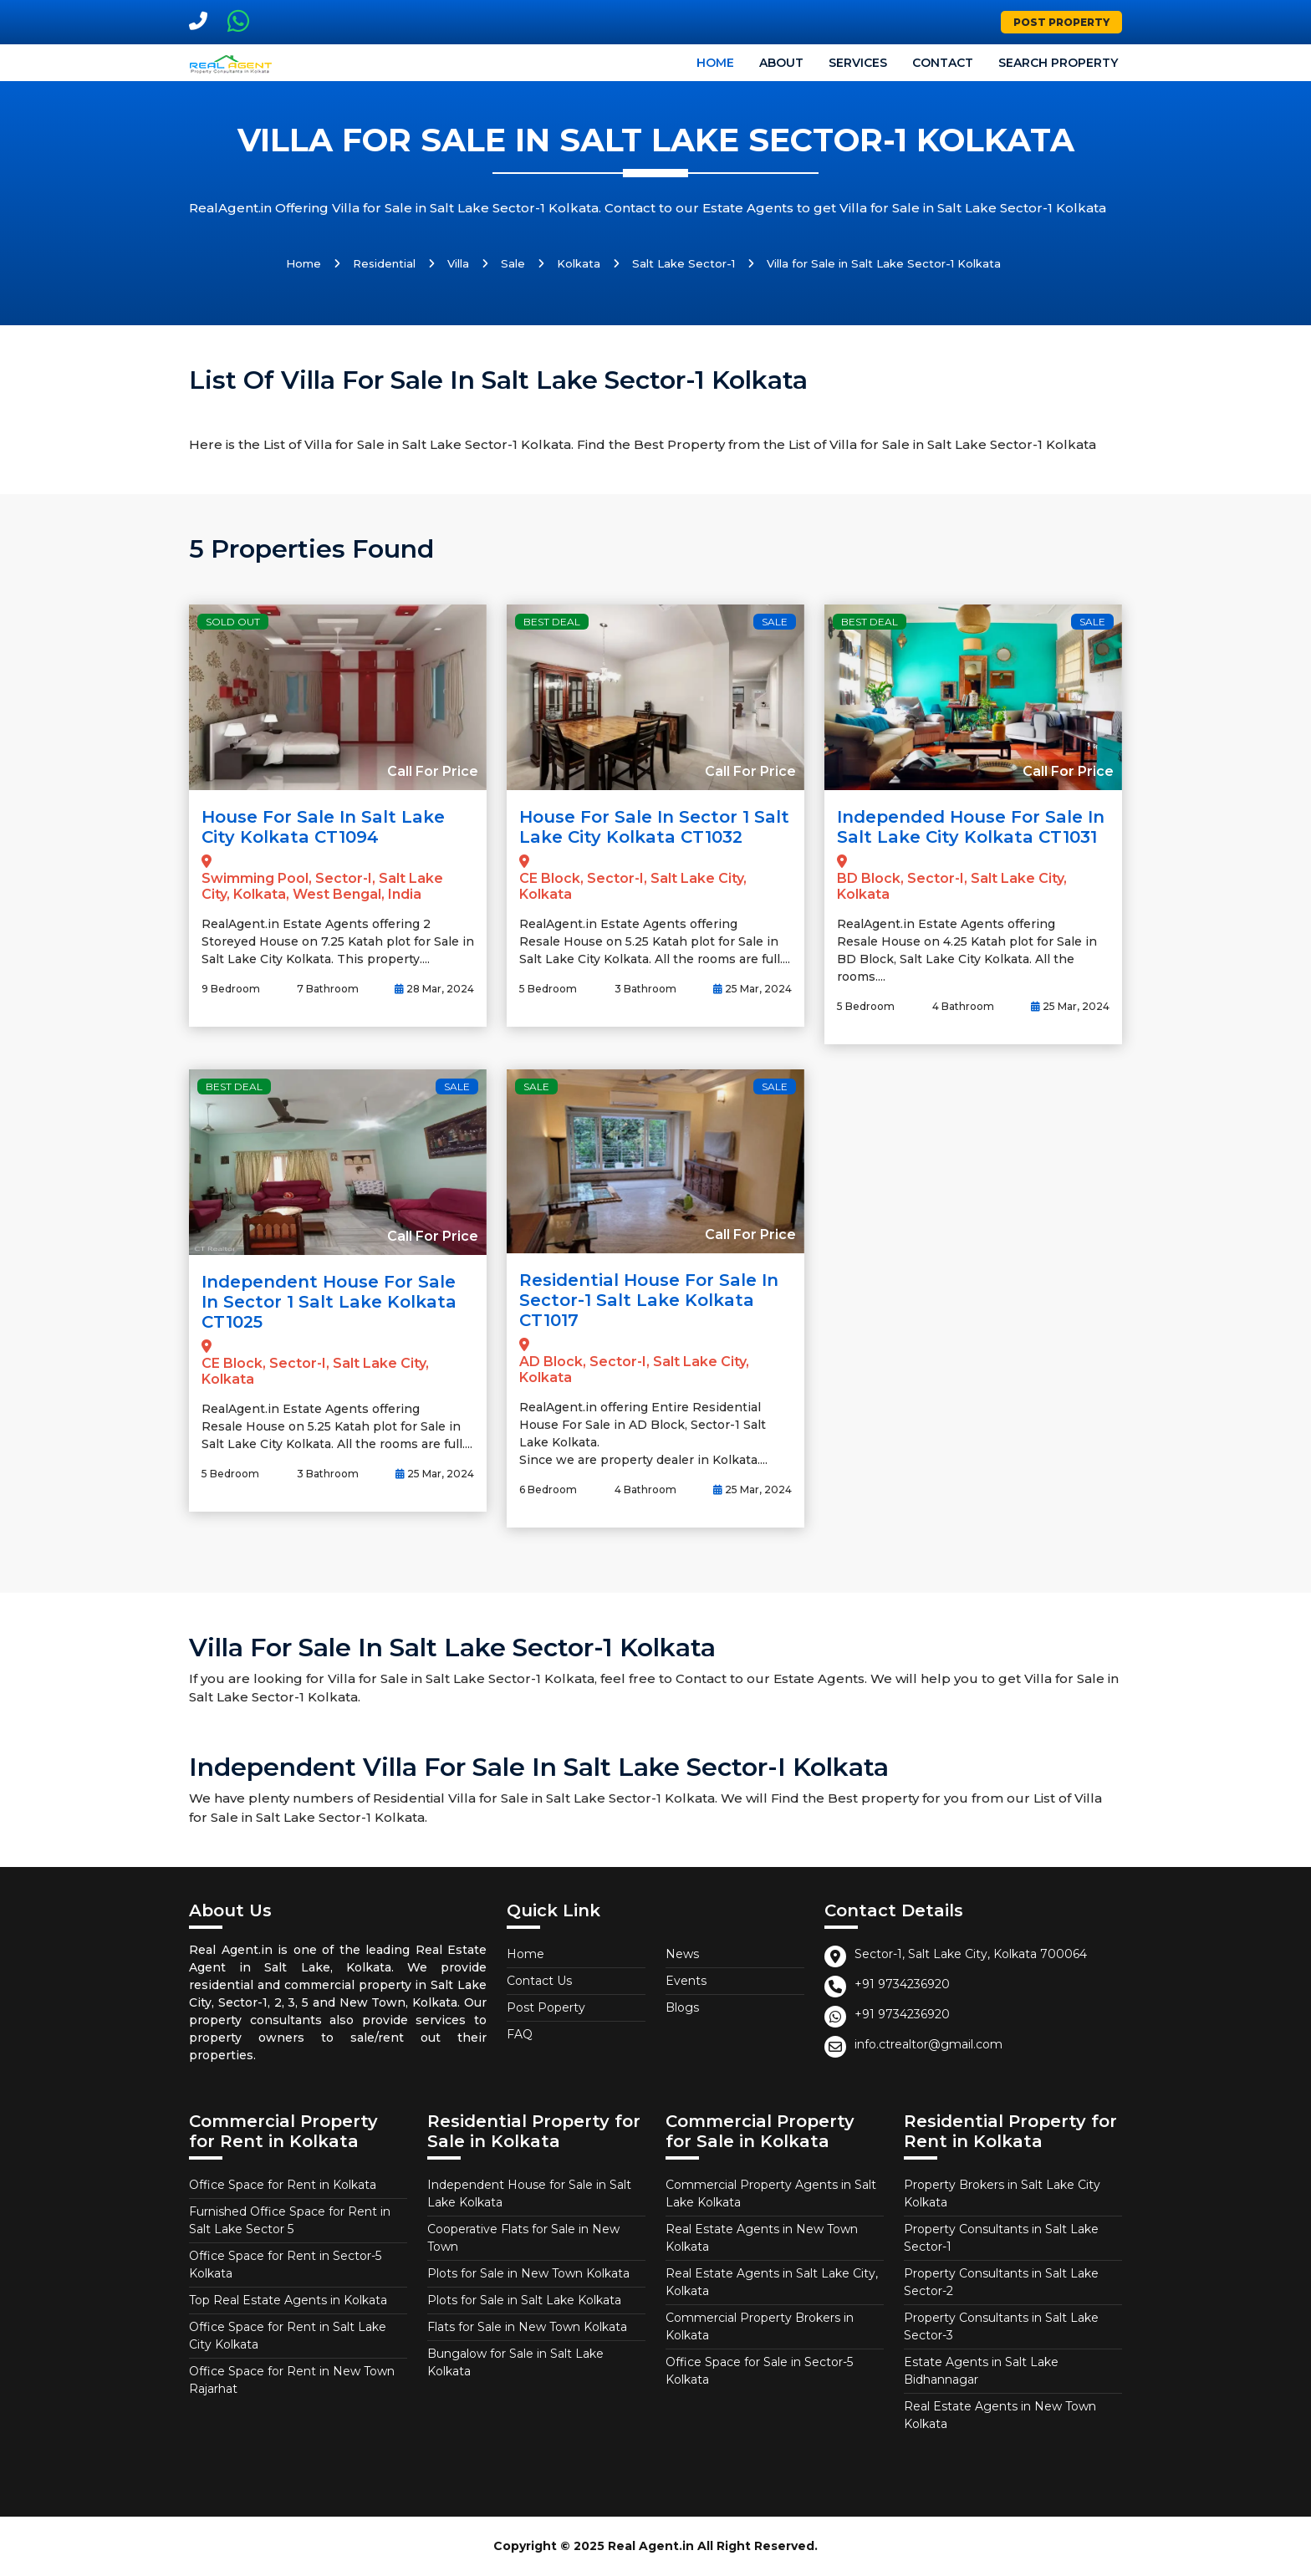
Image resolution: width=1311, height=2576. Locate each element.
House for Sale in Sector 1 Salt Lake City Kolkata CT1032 (654, 827)
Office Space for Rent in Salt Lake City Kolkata (287, 2335)
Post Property (1061, 22)
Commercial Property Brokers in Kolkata (760, 2326)
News (682, 1953)
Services (858, 62)
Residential (384, 263)
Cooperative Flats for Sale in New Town (523, 2237)
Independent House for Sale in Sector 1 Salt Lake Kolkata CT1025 (329, 1302)
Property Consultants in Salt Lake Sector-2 (1001, 2282)
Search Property (1058, 62)
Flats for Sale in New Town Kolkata (527, 2326)
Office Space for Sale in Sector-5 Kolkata (759, 2370)
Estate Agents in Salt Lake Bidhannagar (981, 2370)
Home (715, 62)
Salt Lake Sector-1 (683, 263)
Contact (942, 62)
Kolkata (578, 263)
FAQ (520, 2034)
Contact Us (539, 1980)
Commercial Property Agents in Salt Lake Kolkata (771, 2193)
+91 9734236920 (902, 1984)
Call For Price (432, 771)
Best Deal (551, 621)
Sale (513, 263)
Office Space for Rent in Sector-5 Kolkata (285, 2264)
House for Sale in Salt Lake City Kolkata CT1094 (323, 827)
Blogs (682, 2007)
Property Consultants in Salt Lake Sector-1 (1001, 2237)
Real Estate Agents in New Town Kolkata (762, 2237)
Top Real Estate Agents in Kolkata (288, 2300)
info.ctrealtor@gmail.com (928, 2044)
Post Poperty (546, 2007)
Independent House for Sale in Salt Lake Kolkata (529, 2193)
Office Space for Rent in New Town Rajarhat (292, 2380)
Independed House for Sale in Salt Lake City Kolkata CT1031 (970, 827)
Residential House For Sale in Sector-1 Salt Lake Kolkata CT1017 (648, 1300)
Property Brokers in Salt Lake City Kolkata (1002, 2193)
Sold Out (233, 621)
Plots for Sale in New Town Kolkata (528, 2273)
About (781, 62)
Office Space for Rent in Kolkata (282, 2184)
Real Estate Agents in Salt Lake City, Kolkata (772, 2282)
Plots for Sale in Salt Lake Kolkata (524, 2300)
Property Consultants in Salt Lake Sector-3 (1001, 2326)
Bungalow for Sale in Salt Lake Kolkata (515, 2362)
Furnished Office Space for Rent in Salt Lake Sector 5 (289, 2220)
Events (686, 1980)
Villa (458, 263)
